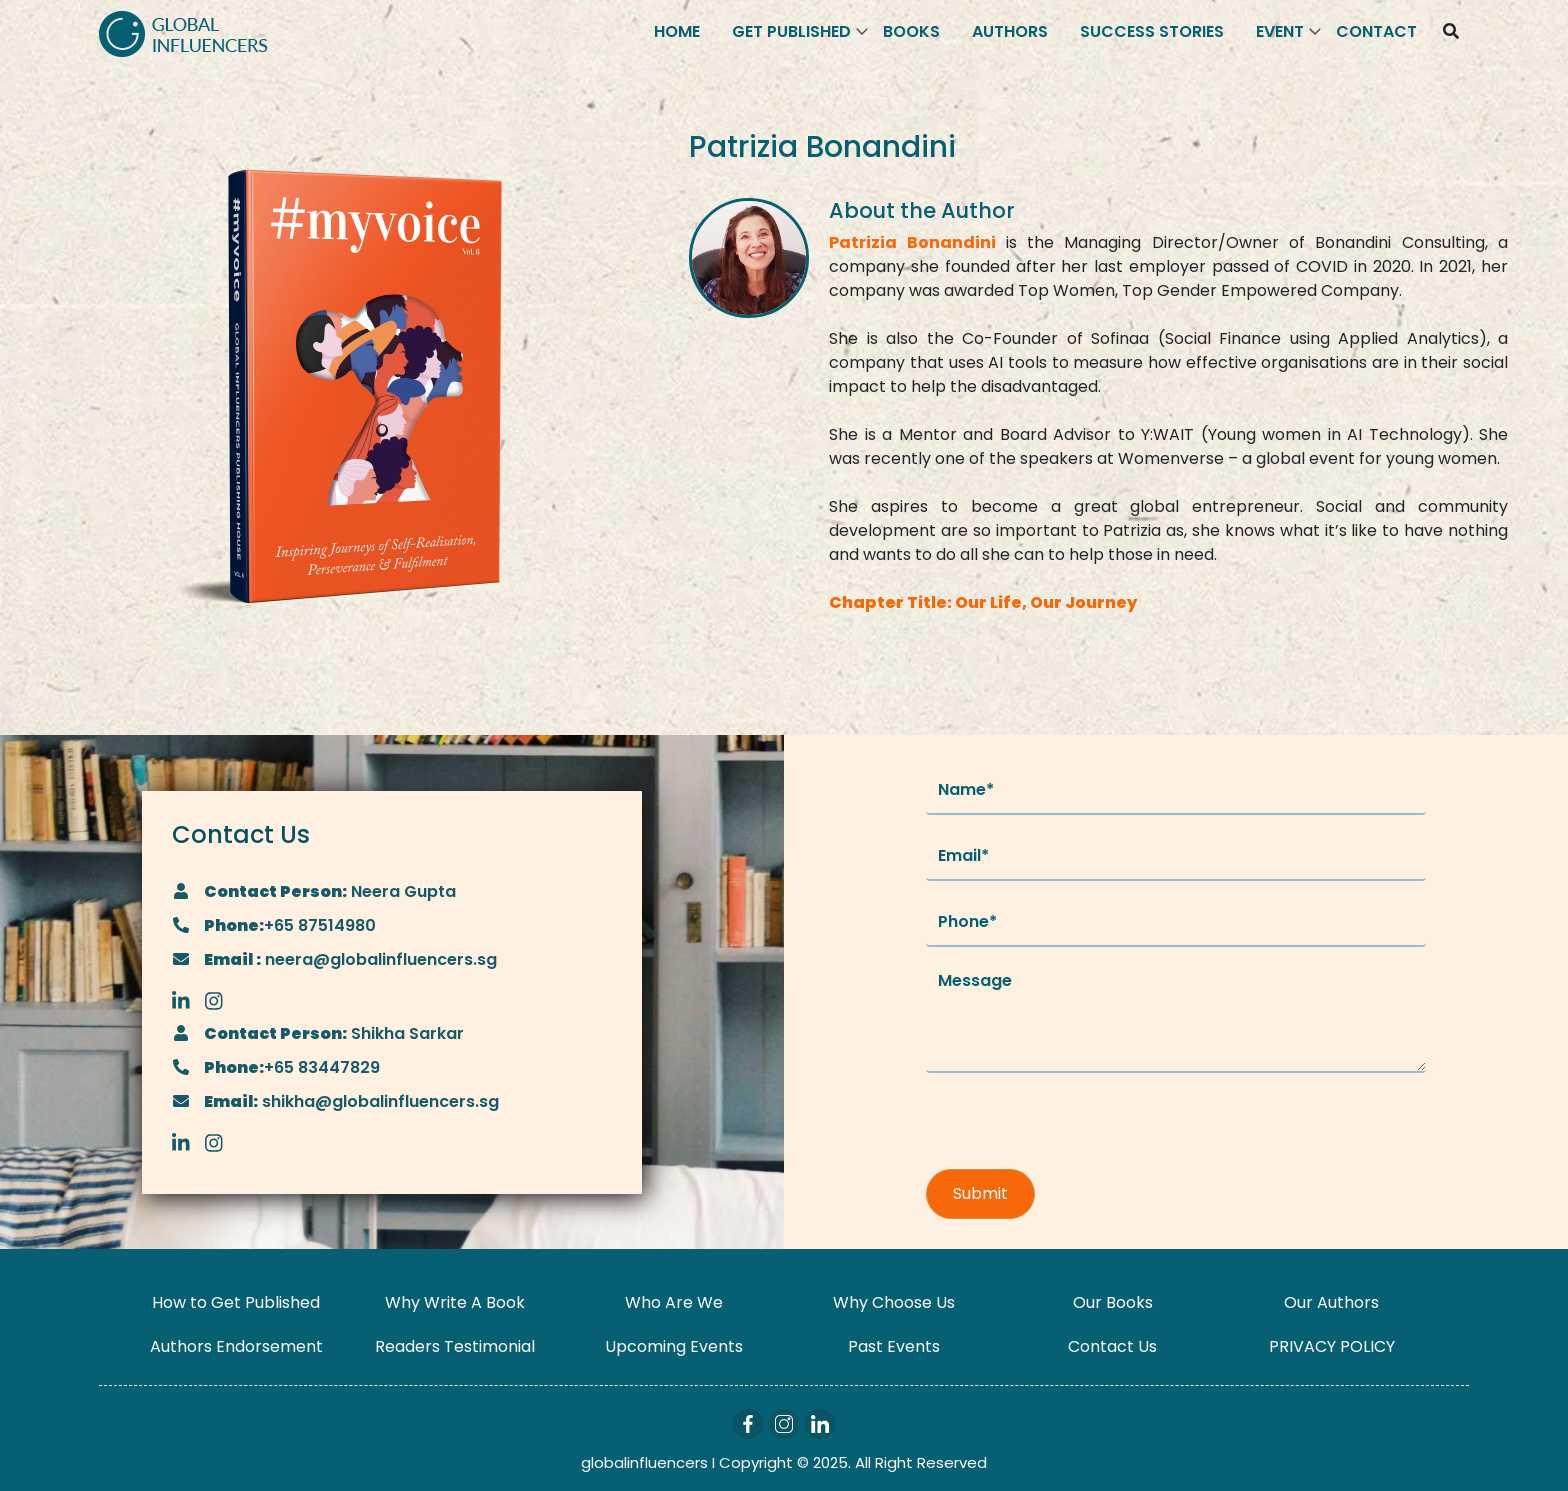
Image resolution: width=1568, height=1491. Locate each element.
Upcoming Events (674, 1346)
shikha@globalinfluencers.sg (378, 1101)
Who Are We (674, 1302)
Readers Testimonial (455, 1346)
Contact (1376, 31)
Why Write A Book (455, 1302)
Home (677, 31)
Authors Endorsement (236, 1346)
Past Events (894, 1346)
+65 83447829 (322, 1067)
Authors (1010, 31)
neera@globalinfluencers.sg (379, 959)
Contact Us (1112, 1346)
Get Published (791, 31)
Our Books (1113, 1302)
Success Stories (1152, 31)
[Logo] (183, 32)
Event (1280, 31)
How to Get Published (236, 1302)
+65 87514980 (320, 925)
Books (911, 31)
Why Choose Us (894, 1302)
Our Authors (1331, 1302)
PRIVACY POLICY (1332, 1346)
